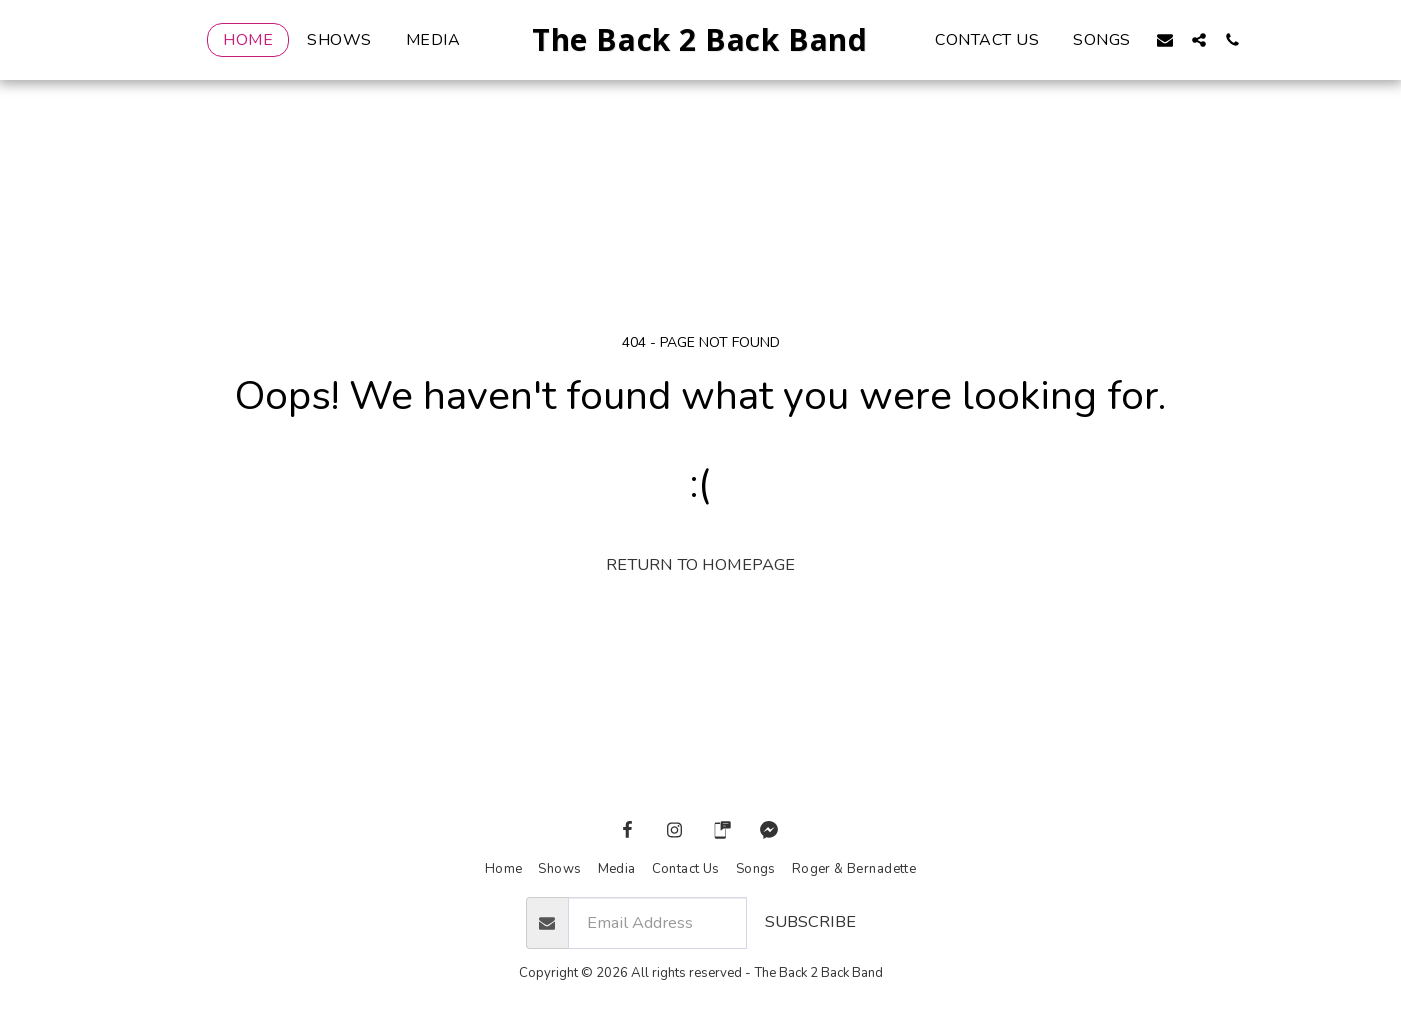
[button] (1198, 39)
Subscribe (810, 921)
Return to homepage (700, 564)
